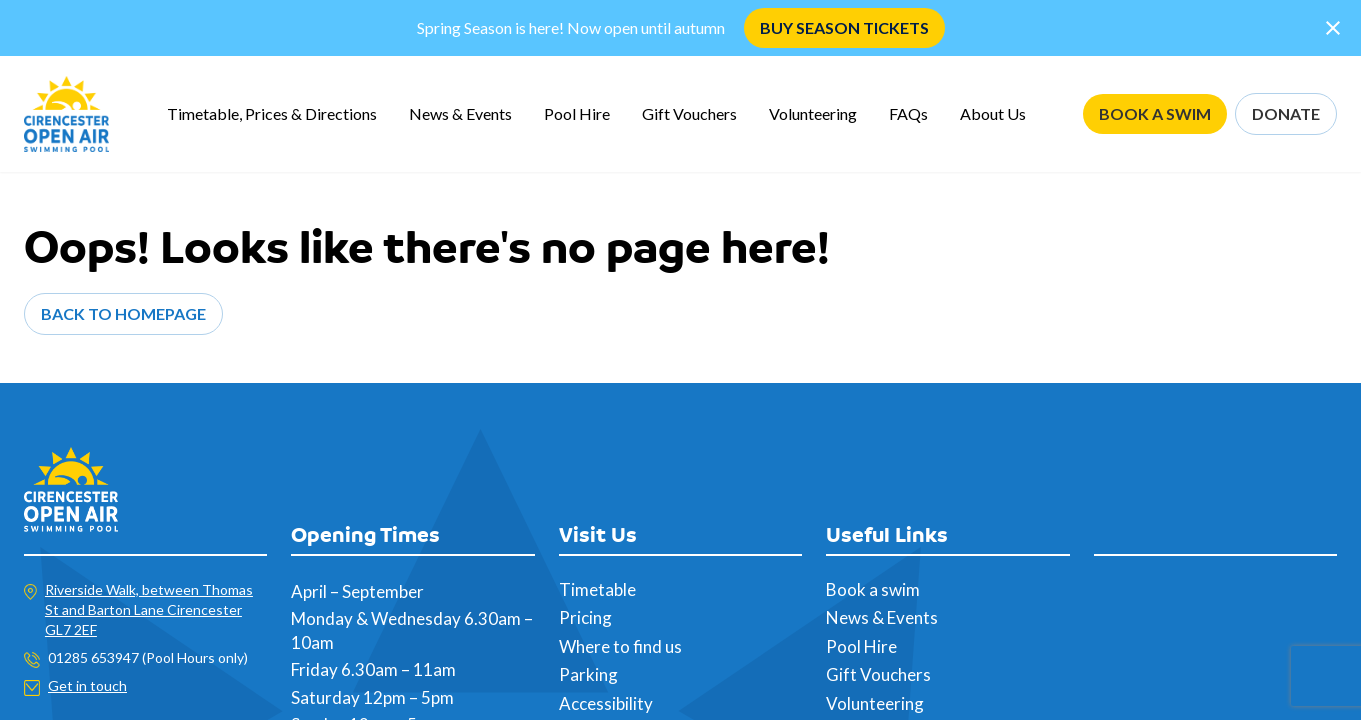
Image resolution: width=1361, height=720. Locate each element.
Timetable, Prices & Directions (272, 113)
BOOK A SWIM (1155, 113)
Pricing (585, 617)
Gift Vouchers (689, 113)
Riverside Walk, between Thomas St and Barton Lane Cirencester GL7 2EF (149, 609)
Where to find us (620, 646)
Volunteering (813, 113)
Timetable (597, 589)
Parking (588, 674)
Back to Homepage (123, 313)
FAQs (908, 113)
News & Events (460, 113)
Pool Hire (577, 113)
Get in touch (87, 685)
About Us (993, 113)
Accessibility (606, 703)
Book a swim (873, 589)
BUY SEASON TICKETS (844, 27)
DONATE (1286, 113)
